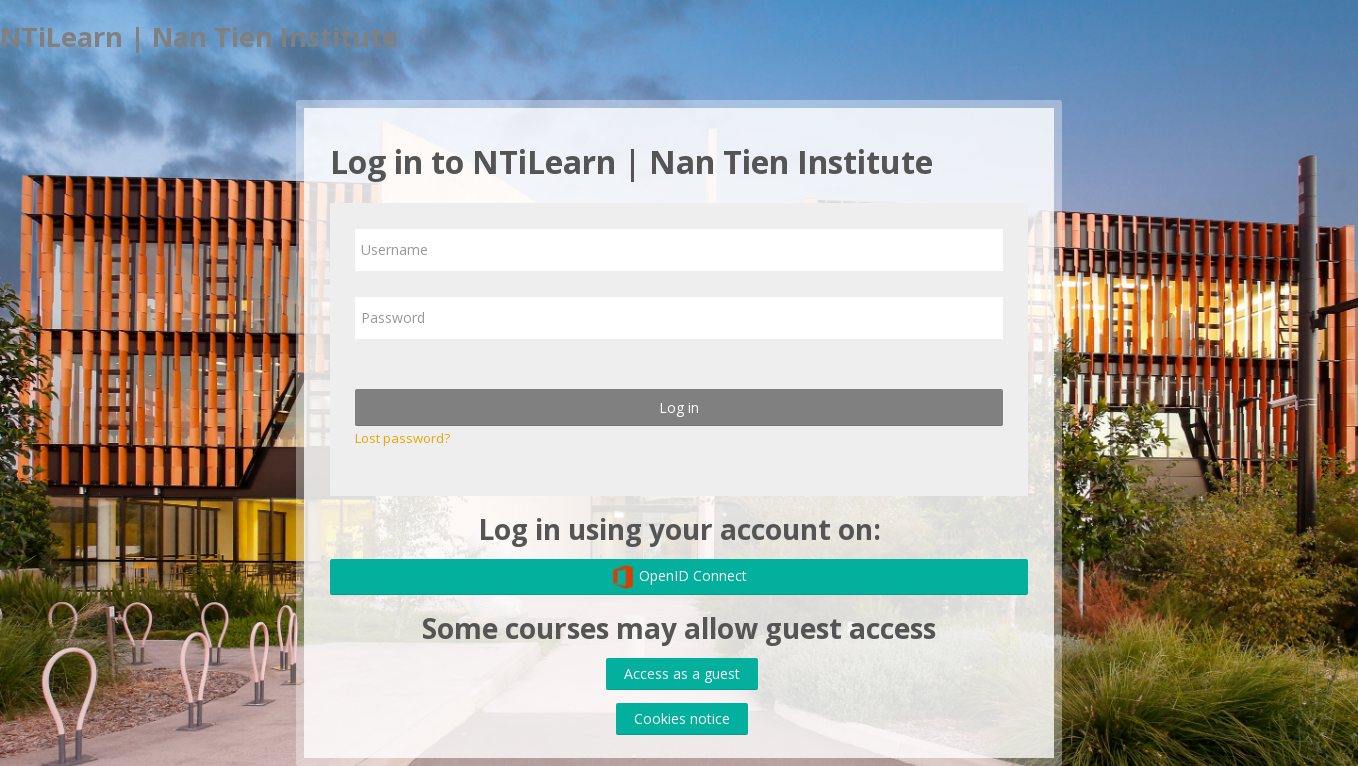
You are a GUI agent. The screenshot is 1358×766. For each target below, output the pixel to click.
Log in (679, 407)
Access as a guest (682, 673)
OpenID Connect (679, 577)
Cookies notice (682, 718)
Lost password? (402, 438)
